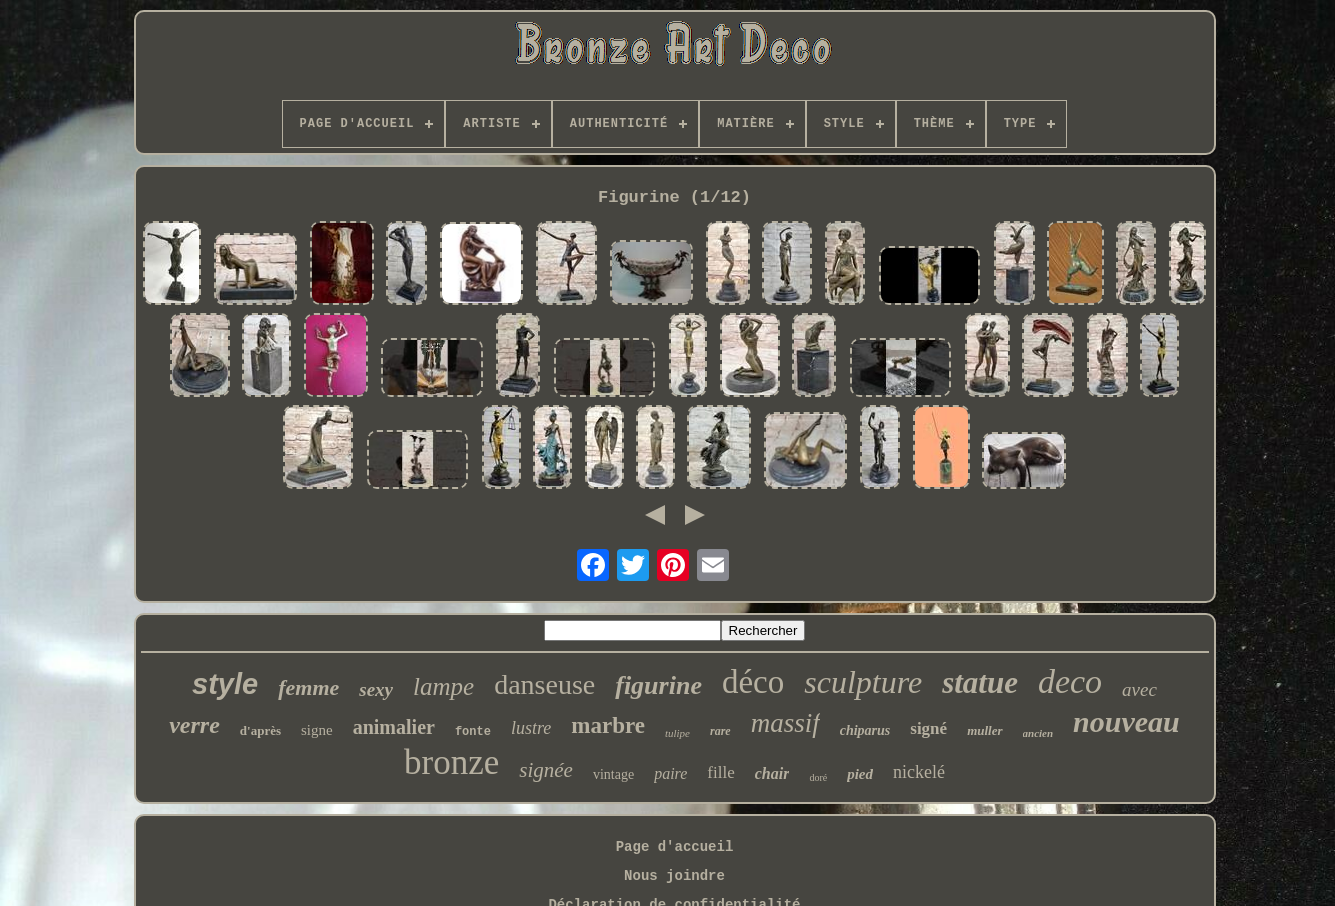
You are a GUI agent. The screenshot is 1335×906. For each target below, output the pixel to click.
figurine (658, 685)
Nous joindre (674, 876)
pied (860, 774)
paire (670, 773)
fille (720, 772)
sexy (376, 689)
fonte (473, 732)
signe (317, 730)
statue (980, 682)
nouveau (1126, 721)
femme (308, 687)
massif (785, 723)
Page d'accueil (675, 847)
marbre (608, 725)
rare (720, 731)
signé (928, 728)
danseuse (544, 684)
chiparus (865, 730)
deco (1070, 681)
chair (772, 773)
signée (546, 770)
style (225, 684)
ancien (1038, 733)
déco (753, 682)
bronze (451, 762)
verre (194, 725)
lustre (531, 728)
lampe (443, 686)
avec (1139, 689)
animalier (394, 727)
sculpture (863, 682)
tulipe (677, 733)
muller (984, 730)
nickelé (919, 772)
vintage (613, 774)
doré (818, 777)
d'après (260, 730)
